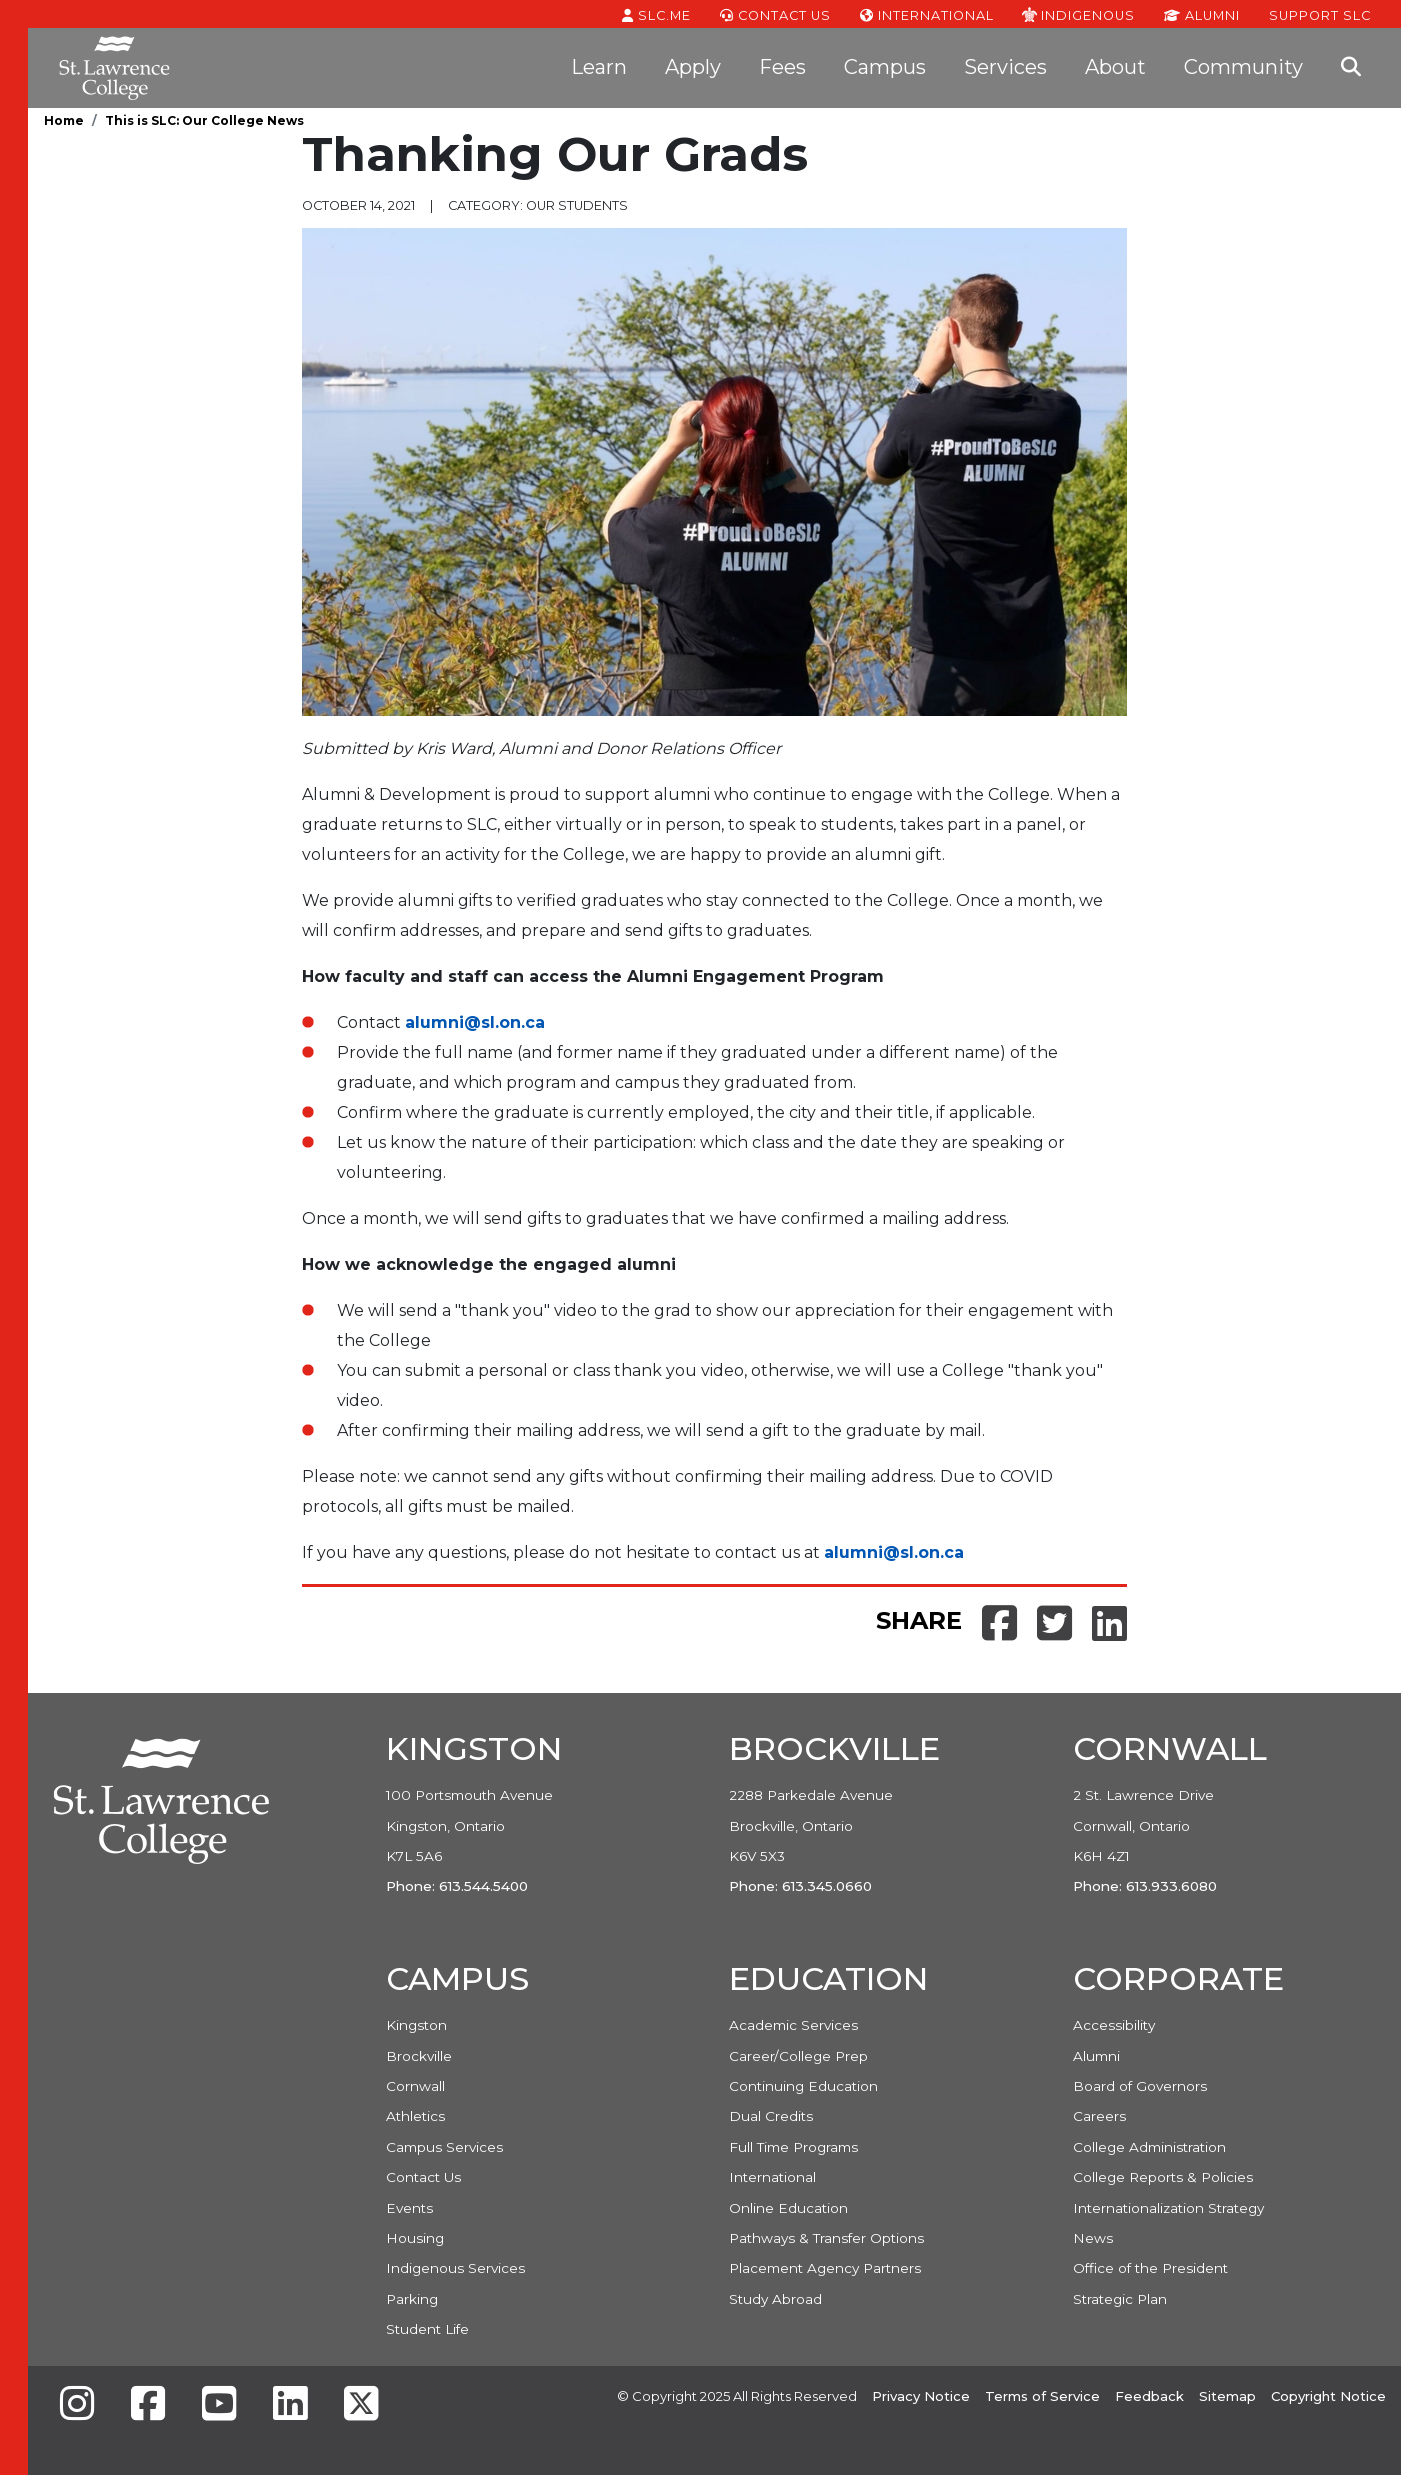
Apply (693, 67)
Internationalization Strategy (1168, 2208)
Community (1243, 67)
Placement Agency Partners (825, 2268)
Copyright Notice (1328, 2396)
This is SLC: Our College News (204, 120)
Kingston (416, 2025)
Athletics (415, 2116)
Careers (1099, 2116)
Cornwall (415, 2086)
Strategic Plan (1120, 2299)
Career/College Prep (798, 2056)
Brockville (419, 2056)
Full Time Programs (793, 2147)
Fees (782, 67)
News (1093, 2238)
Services (1005, 67)
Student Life (427, 2329)
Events (409, 2208)
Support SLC (1320, 14)
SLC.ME (656, 14)
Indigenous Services (455, 2268)
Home (64, 120)
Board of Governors (1140, 2086)
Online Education (788, 2208)
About (1115, 67)
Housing (415, 2238)
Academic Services (793, 2025)
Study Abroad (775, 2299)
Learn (599, 67)
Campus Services (444, 2147)
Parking (412, 2299)
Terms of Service (1042, 2396)
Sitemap (1227, 2396)
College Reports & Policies (1163, 2177)
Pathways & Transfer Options (826, 2238)
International (927, 14)
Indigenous (1078, 14)
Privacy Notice (921, 2396)
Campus (885, 67)
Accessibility (1114, 2025)
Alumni (1202, 14)
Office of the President (1150, 2268)
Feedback (1149, 2396)
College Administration (1149, 2147)
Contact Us (775, 14)
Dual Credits (771, 2116)
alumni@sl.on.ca (475, 1022)
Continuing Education (803, 2086)
